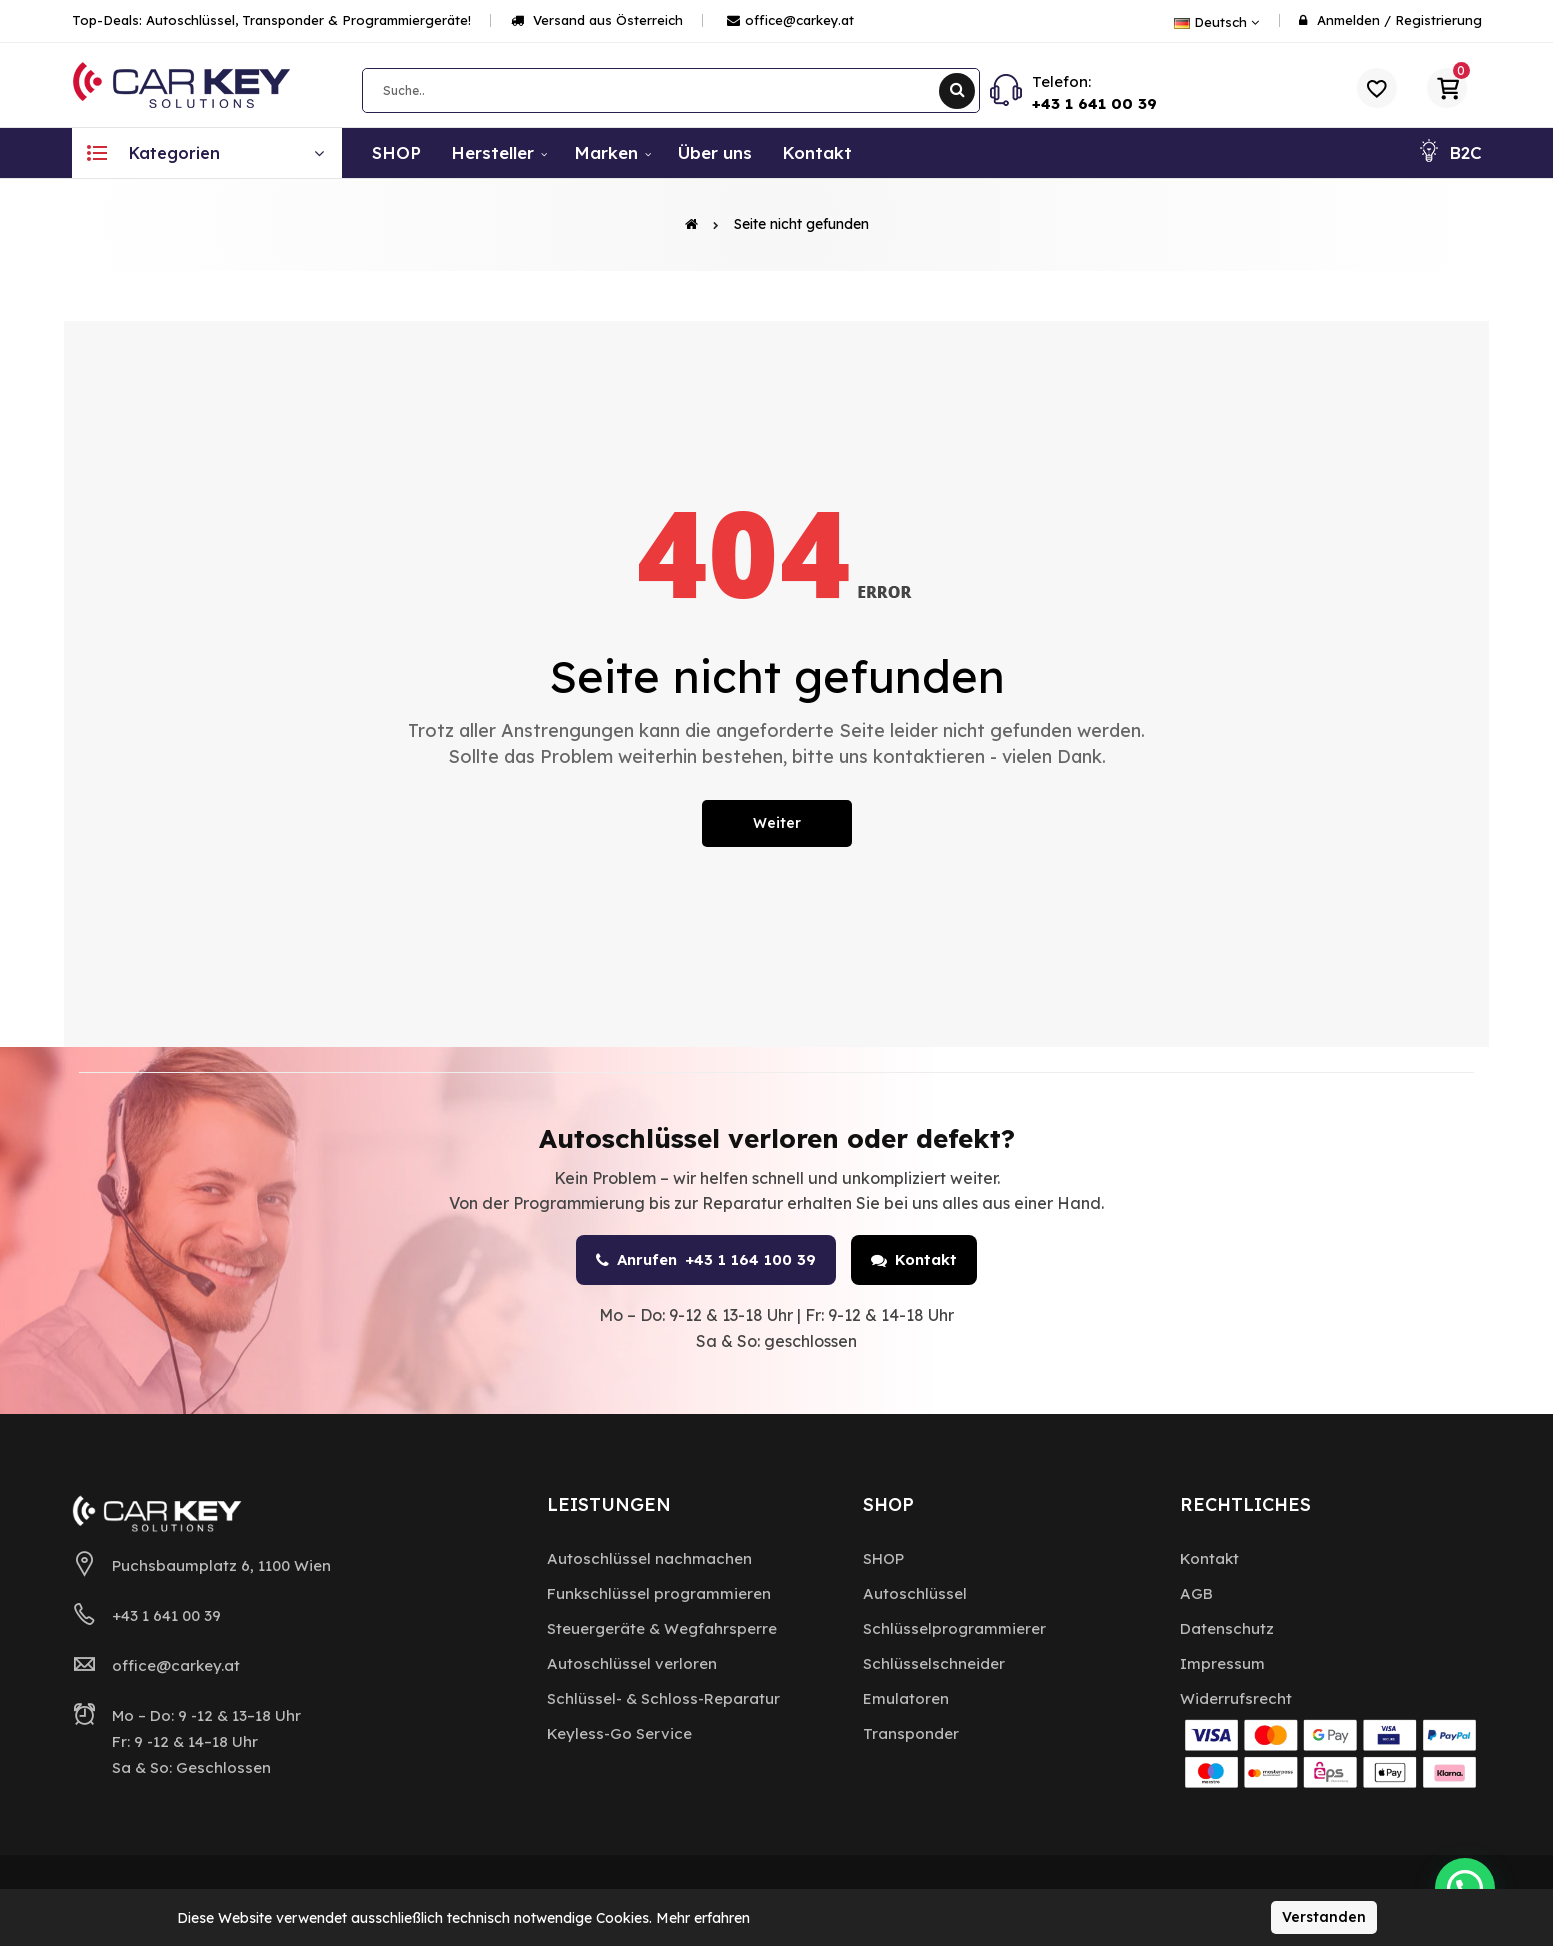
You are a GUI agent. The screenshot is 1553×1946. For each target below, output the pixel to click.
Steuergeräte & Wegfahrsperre (662, 1628)
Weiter (777, 823)
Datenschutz (1227, 1628)
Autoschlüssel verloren (632, 1663)
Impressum (1222, 1663)
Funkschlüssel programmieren (659, 1593)
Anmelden (1348, 20)
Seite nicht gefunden (801, 224)
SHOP (883, 1558)
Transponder (911, 1733)
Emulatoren (906, 1698)
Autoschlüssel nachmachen (649, 1558)
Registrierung (1438, 20)
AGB (1196, 1593)
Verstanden (1324, 1917)
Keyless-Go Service (619, 1733)
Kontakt (914, 1259)
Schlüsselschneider (934, 1663)
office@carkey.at (790, 20)
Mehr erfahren (703, 1918)
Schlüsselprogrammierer (954, 1628)
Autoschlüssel (915, 1593)
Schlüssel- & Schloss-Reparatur (663, 1698)
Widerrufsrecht (1236, 1698)
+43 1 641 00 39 (1094, 103)
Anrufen (706, 1260)
